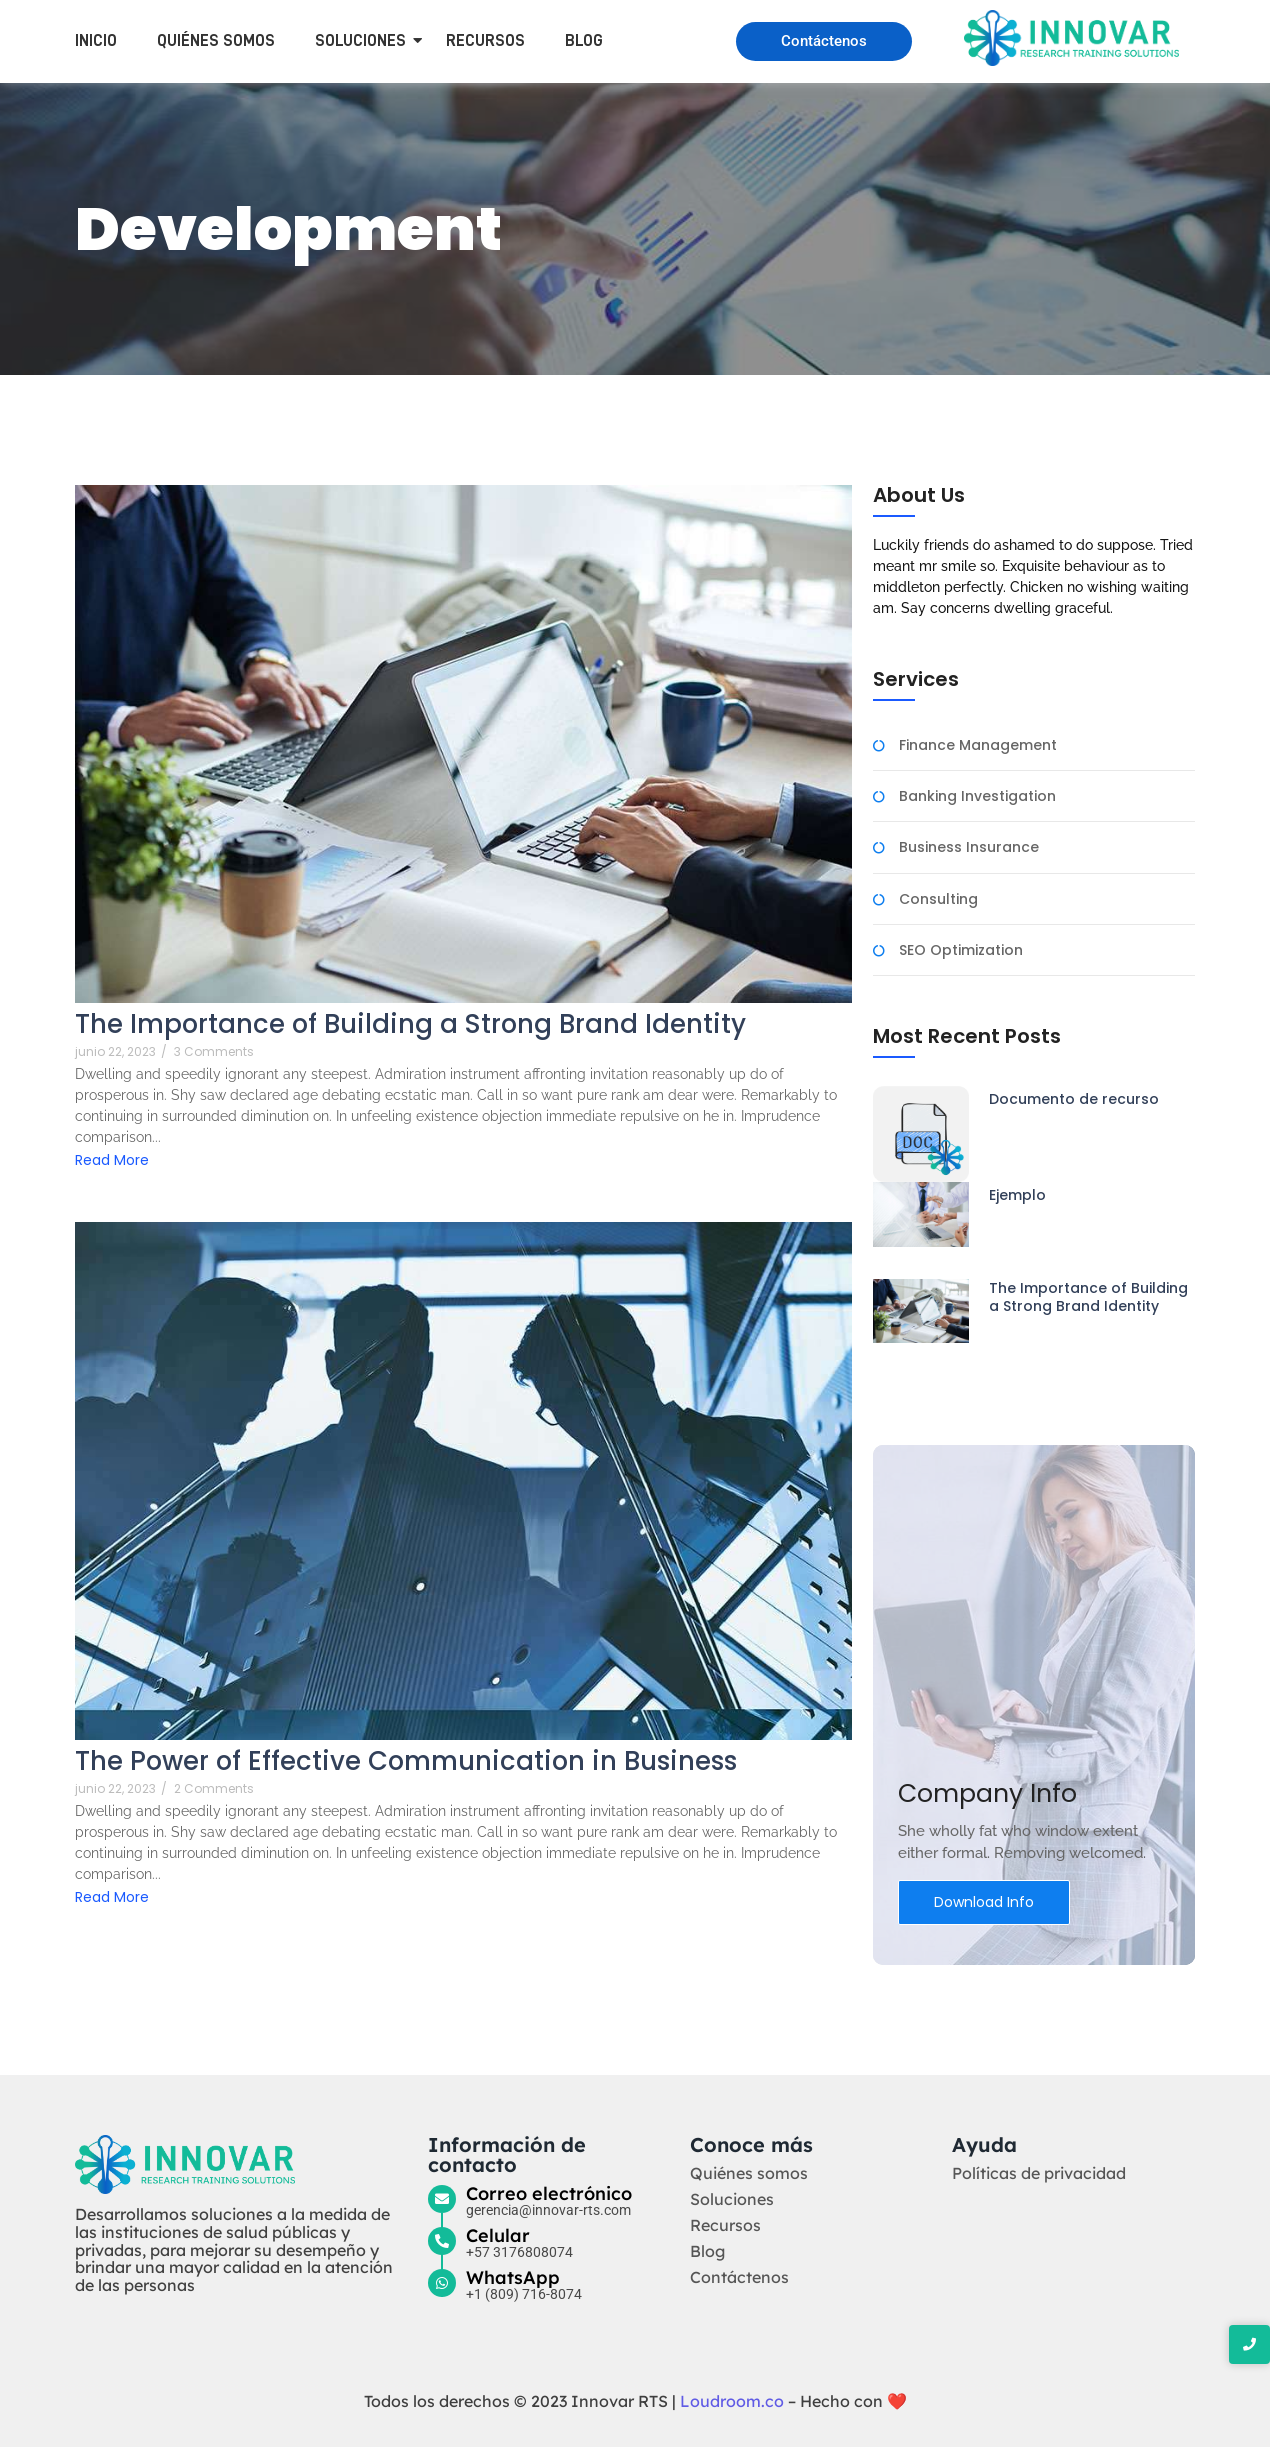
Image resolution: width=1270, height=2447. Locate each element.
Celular (498, 2235)
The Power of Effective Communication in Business (408, 1761)
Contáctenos (739, 2277)
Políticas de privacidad (1039, 2173)
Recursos (485, 41)
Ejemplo (1017, 1195)
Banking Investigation (977, 796)
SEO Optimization (961, 950)
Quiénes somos (216, 41)
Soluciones (360, 41)
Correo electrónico (549, 2193)
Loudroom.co (732, 2401)
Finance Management (978, 745)
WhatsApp (513, 2277)
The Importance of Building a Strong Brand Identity (412, 1024)
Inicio (96, 41)
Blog (584, 41)
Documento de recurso (1074, 1099)
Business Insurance (969, 847)
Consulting (938, 899)
